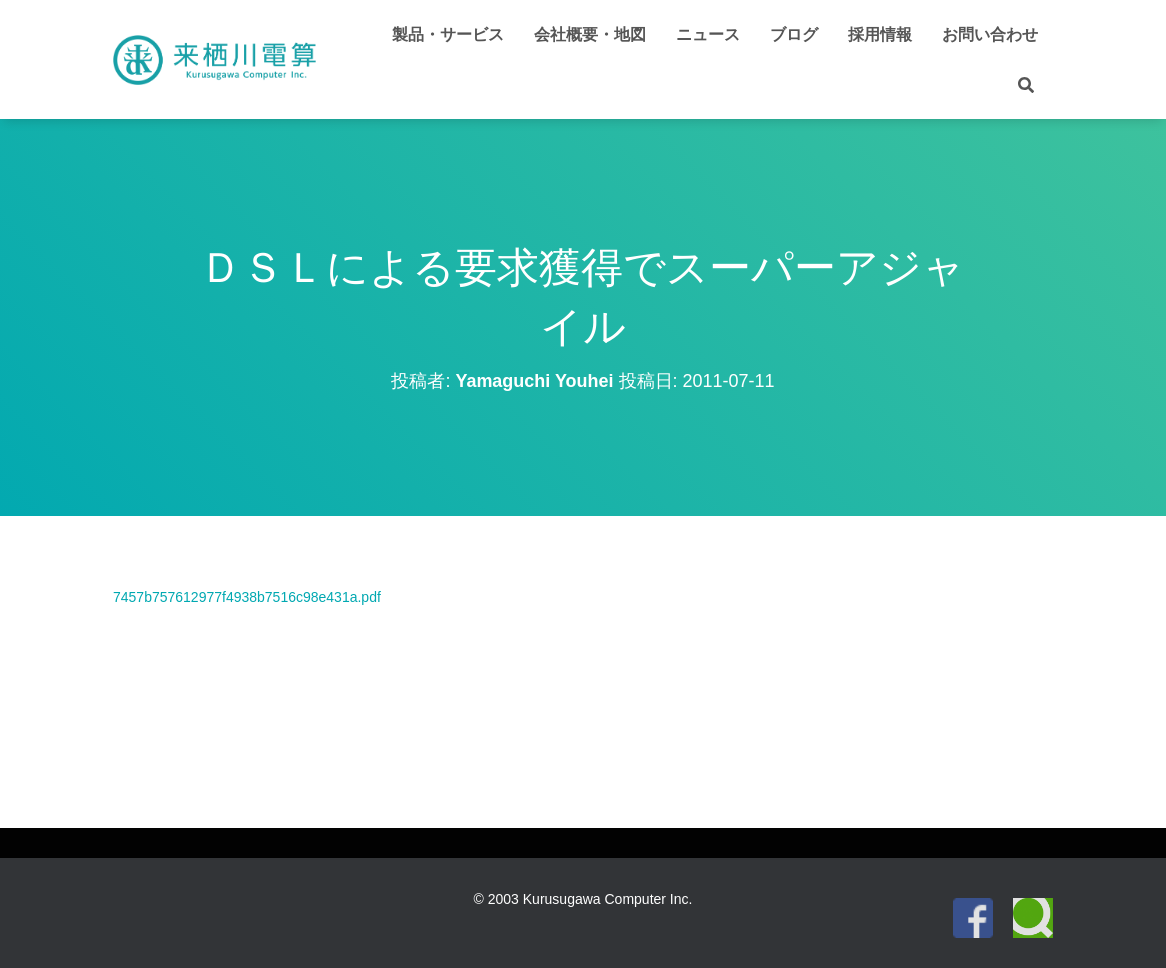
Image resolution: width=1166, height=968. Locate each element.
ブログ (794, 34)
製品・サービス (448, 34)
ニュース (708, 34)
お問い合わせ (990, 34)
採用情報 (880, 34)
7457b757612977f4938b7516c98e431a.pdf (247, 597)
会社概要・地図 (590, 34)
